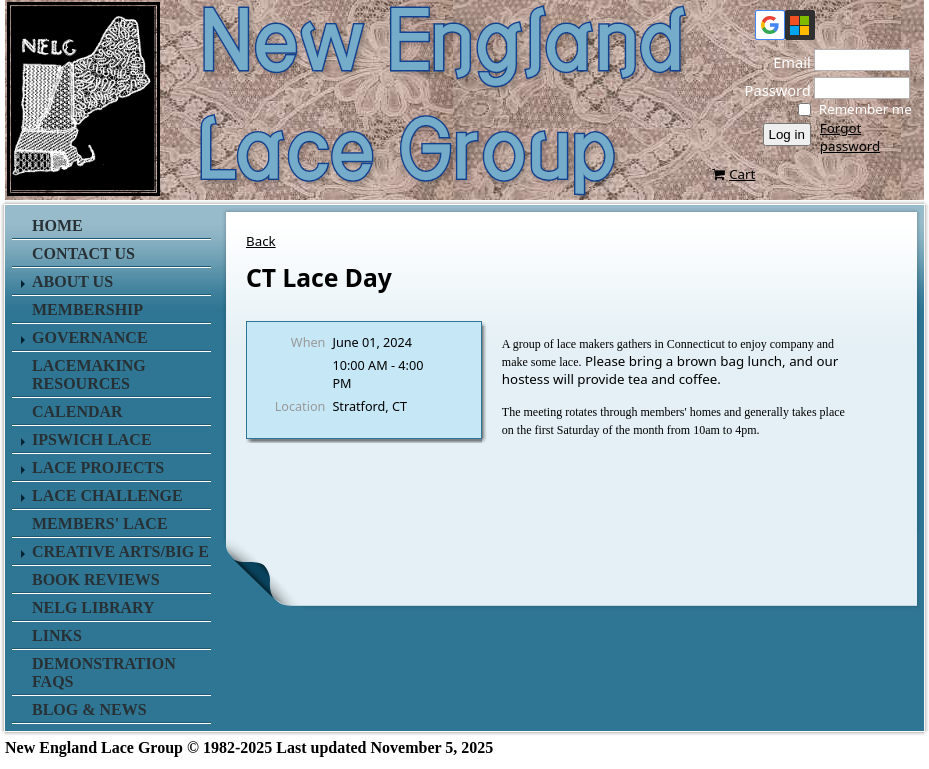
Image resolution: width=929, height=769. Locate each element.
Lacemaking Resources (89, 374)
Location (300, 406)
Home (57, 225)
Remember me (865, 109)
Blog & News (89, 709)
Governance (90, 337)
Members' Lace (100, 523)
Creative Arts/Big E (120, 551)
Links (57, 635)
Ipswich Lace (92, 439)
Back (261, 241)
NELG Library (93, 607)
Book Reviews (96, 579)
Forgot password (850, 137)
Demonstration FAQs (104, 672)
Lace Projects (98, 467)
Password (772, 90)
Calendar (77, 411)
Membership (87, 309)
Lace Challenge (107, 495)
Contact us (83, 253)
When (308, 342)
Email (786, 62)
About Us (72, 281)
